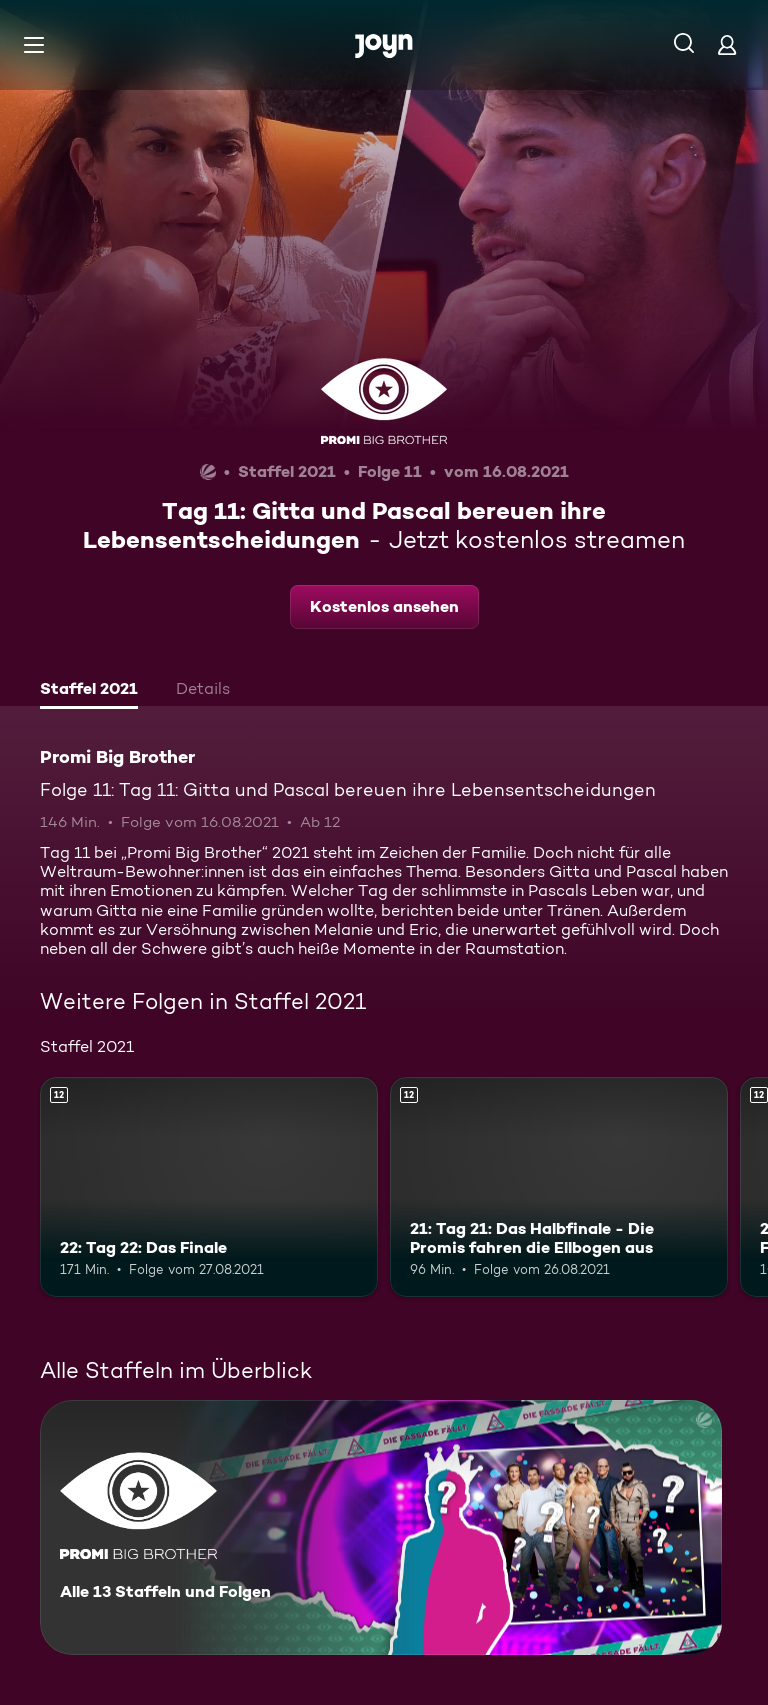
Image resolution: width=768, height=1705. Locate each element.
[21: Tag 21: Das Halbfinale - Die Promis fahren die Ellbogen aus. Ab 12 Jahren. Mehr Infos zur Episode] (559, 1187)
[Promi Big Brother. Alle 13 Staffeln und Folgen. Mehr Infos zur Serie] (381, 1527)
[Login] (727, 44)
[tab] (89, 691)
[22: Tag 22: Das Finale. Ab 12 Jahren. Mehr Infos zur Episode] (209, 1187)
